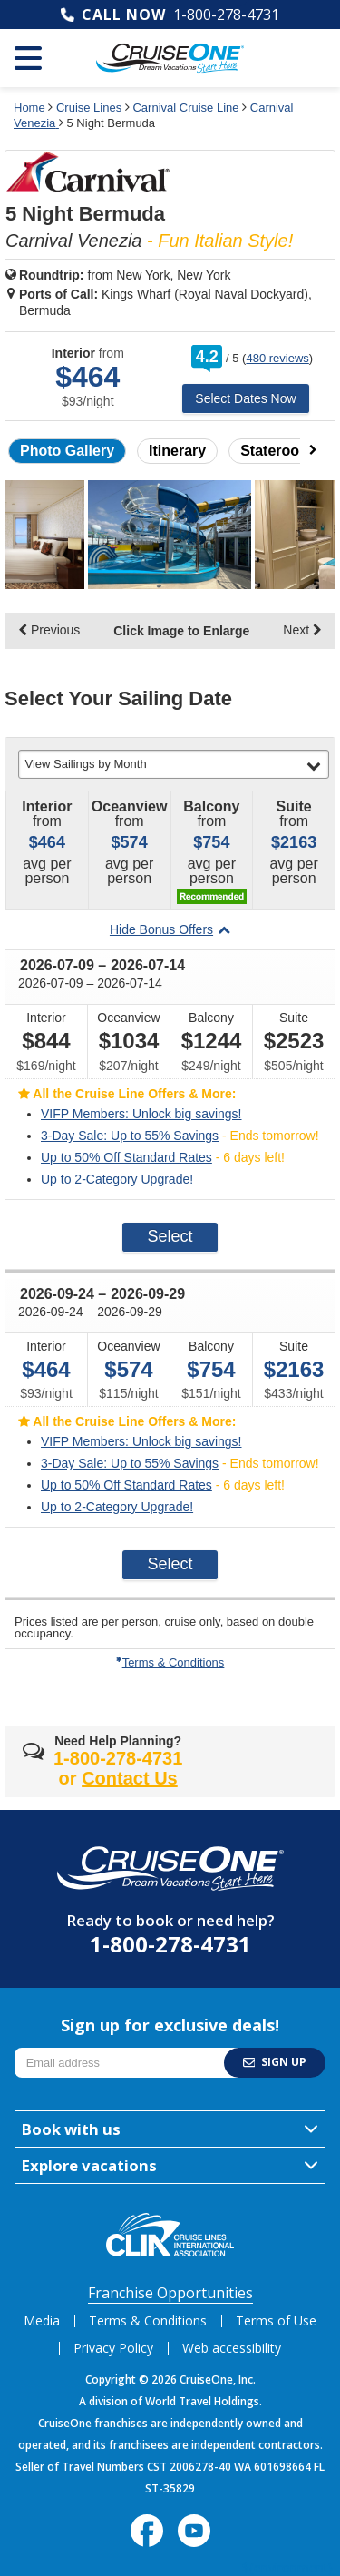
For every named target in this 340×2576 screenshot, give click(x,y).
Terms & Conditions (170, 1662)
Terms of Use (276, 2320)
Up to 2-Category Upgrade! (117, 1179)
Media (42, 2320)
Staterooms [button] (280, 450)
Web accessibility (231, 2347)
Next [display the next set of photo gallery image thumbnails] (302, 630)
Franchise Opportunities (170, 2293)
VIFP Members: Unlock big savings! (141, 1113)
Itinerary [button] (177, 450)
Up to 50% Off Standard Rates (126, 1157)
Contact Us (130, 1778)
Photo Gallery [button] (67, 450)
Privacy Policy (113, 2347)
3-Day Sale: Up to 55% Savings (130, 1135)
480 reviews (277, 358)
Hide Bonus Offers (170, 929)
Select (169, 1236)
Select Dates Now (245, 398)
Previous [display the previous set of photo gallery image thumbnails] (49, 630)
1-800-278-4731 (226, 14)
